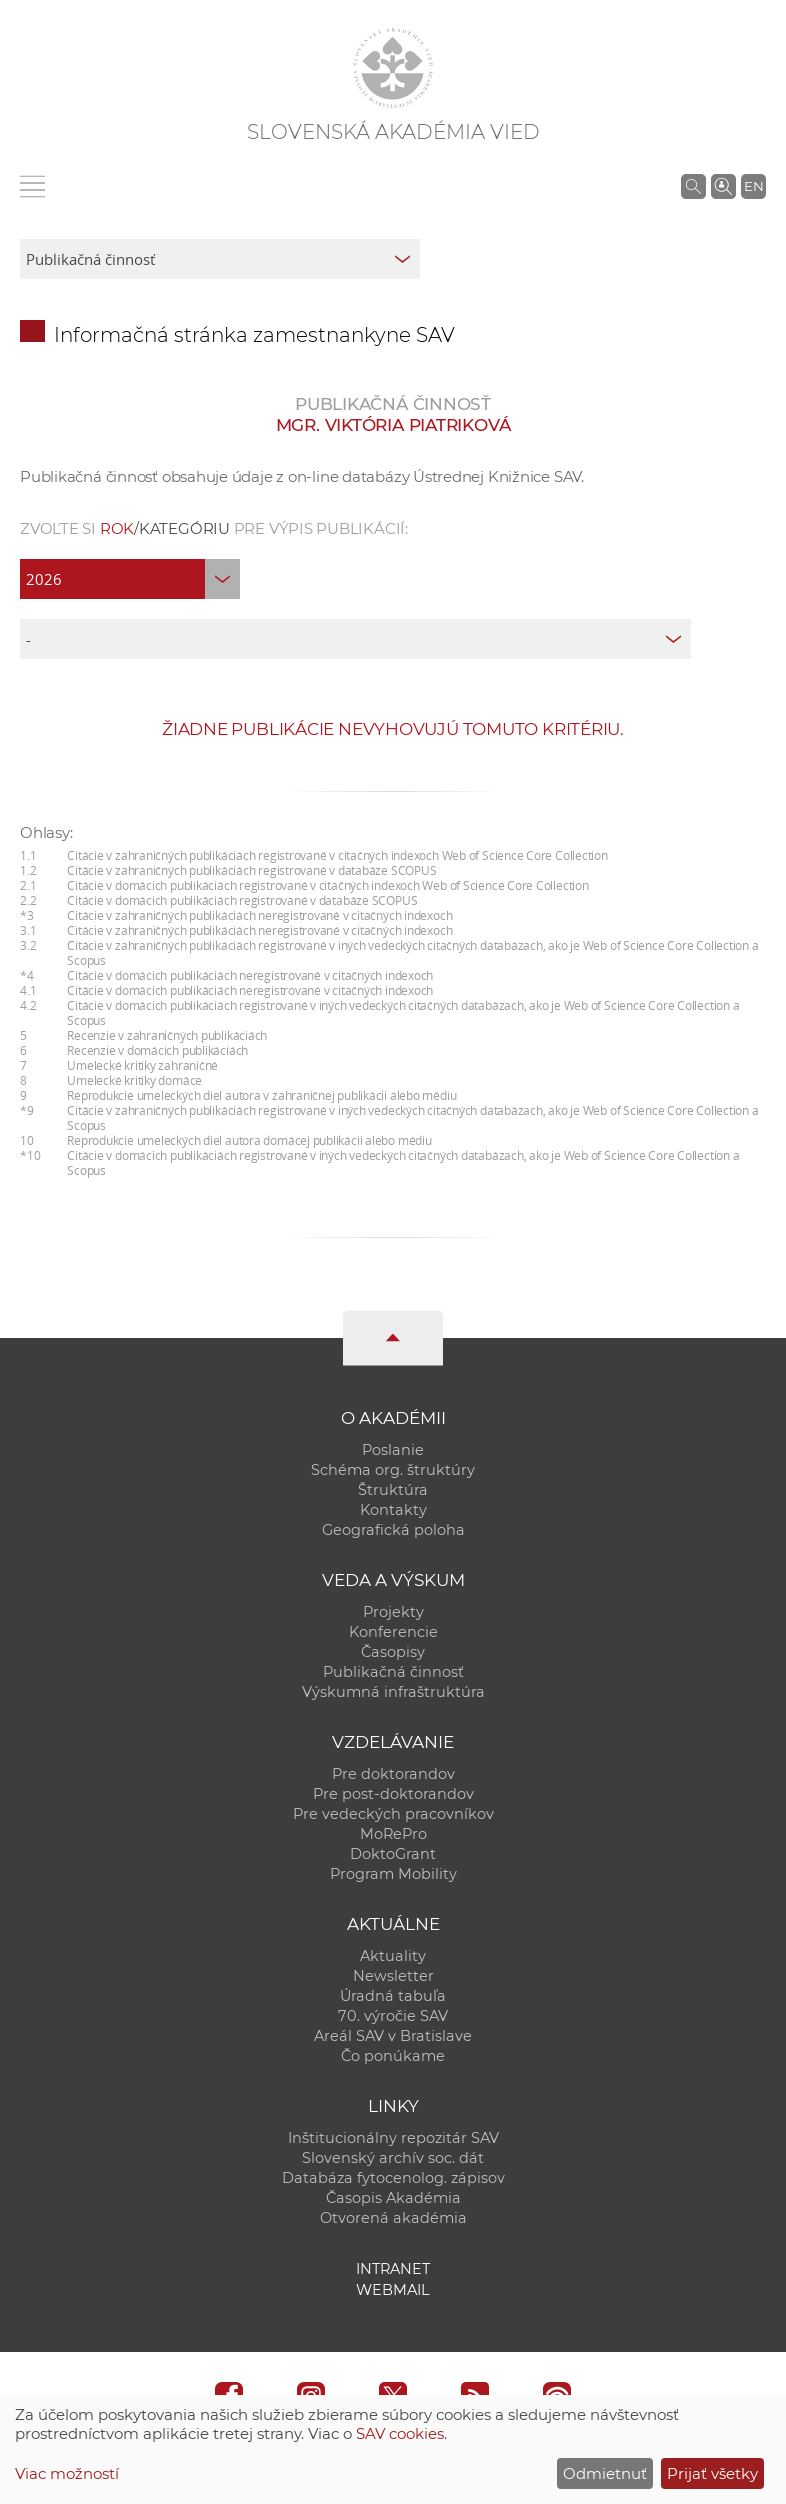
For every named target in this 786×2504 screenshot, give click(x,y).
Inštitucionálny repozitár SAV (393, 2138)
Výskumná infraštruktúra (393, 1692)
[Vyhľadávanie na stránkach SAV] (693, 186)
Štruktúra (393, 1490)
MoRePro (393, 1834)
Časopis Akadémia (393, 2198)
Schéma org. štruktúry (393, 1470)
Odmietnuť (605, 2473)
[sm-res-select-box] (220, 259)
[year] (130, 579)
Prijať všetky (712, 2473)
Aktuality (393, 1956)
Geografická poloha (393, 1530)
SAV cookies (400, 2433)
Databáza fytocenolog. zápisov (393, 2178)
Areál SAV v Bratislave (393, 2036)
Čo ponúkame (393, 2056)
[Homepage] (393, 68)
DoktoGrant (393, 1854)
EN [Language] (754, 186)
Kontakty (393, 1510)
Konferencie (393, 1632)
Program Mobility (393, 1874)
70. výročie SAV (393, 2016)
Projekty (393, 1612)
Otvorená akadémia (393, 2218)
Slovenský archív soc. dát (393, 2158)
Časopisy (393, 1652)
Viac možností (67, 2473)
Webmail (393, 2290)
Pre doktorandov (393, 1774)
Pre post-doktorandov (393, 1794)
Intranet (393, 2269)
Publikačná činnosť (393, 1672)
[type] (355, 639)
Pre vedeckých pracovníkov (393, 1814)
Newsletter (393, 1976)
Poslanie (393, 1450)
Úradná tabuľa (393, 1996)
